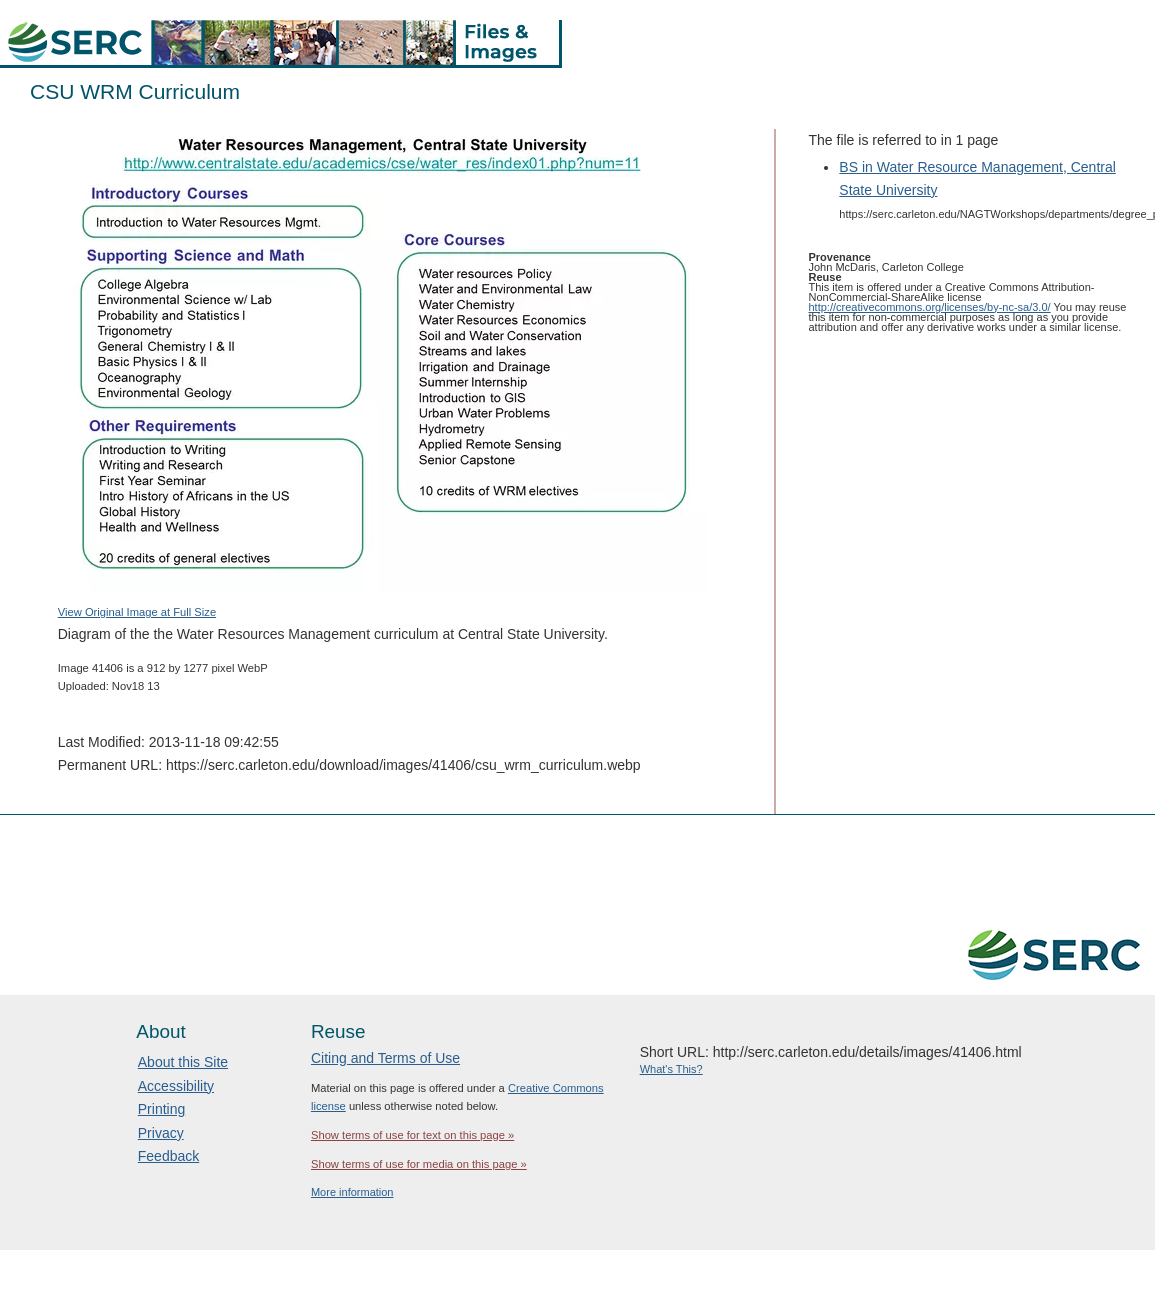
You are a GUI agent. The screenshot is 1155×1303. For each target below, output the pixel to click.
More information (352, 1192)
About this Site (183, 1062)
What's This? (671, 1069)
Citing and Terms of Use (385, 1058)
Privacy (161, 1133)
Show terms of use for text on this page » (412, 1135)
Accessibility (176, 1086)
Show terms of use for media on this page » (419, 1164)
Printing (161, 1109)
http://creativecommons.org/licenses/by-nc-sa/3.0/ (930, 307)
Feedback (168, 1156)
